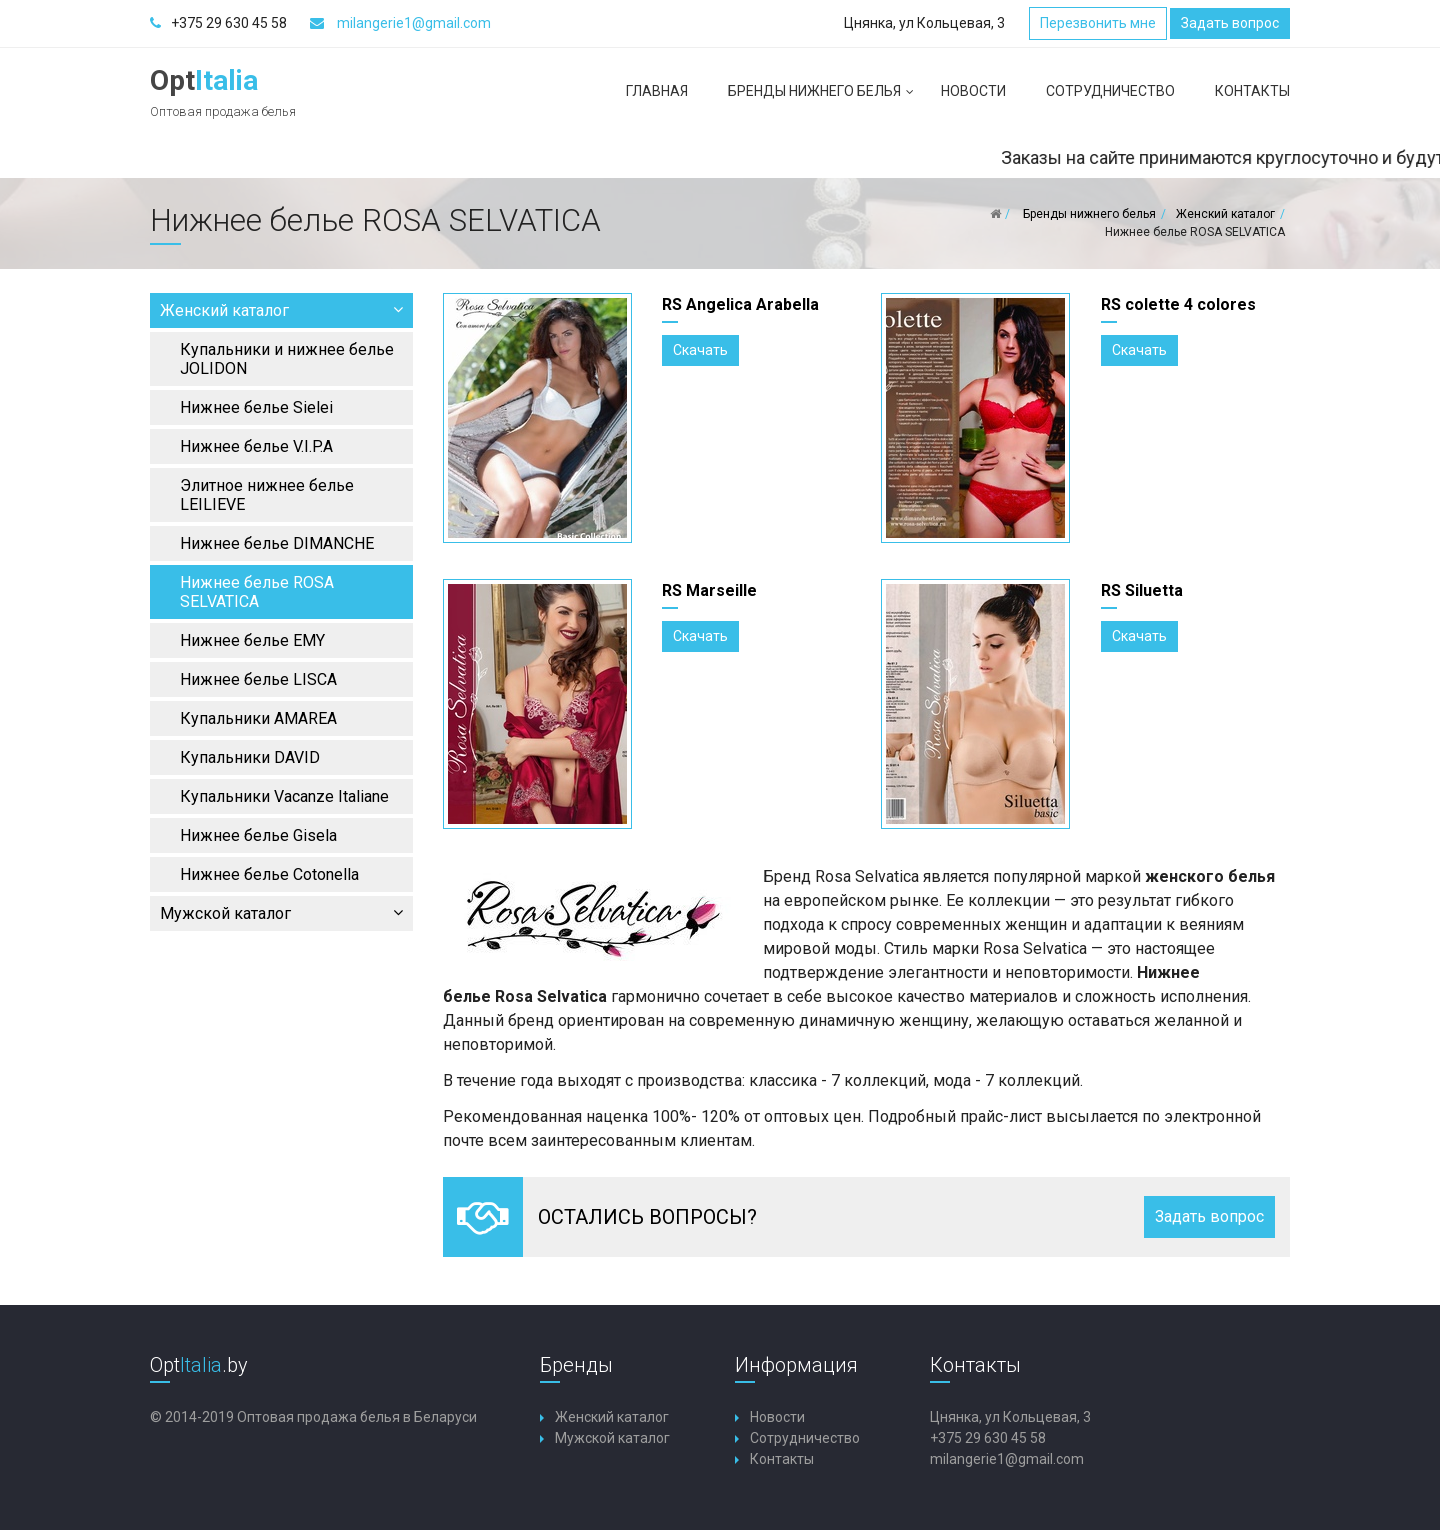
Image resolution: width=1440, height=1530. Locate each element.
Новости (973, 91)
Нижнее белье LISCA (258, 679)
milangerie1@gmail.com (414, 23)
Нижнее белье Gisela (258, 835)
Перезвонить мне (1098, 23)
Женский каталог (281, 310)
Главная (657, 91)
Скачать (700, 350)
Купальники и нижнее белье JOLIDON (287, 359)
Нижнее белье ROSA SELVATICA (257, 592)
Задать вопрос (1230, 23)
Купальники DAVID (250, 757)
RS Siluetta (1142, 590)
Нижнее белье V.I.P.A (256, 446)
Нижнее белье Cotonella (269, 874)
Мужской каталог (281, 913)
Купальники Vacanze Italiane (284, 796)
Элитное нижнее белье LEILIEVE (267, 495)
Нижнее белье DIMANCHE (277, 543)
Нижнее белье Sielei (256, 407)
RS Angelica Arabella (740, 304)
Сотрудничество (1110, 91)
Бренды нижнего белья (824, 99)
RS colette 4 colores (1178, 304)
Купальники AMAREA (258, 718)
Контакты (1252, 91)
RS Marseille (709, 590)
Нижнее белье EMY (252, 640)
